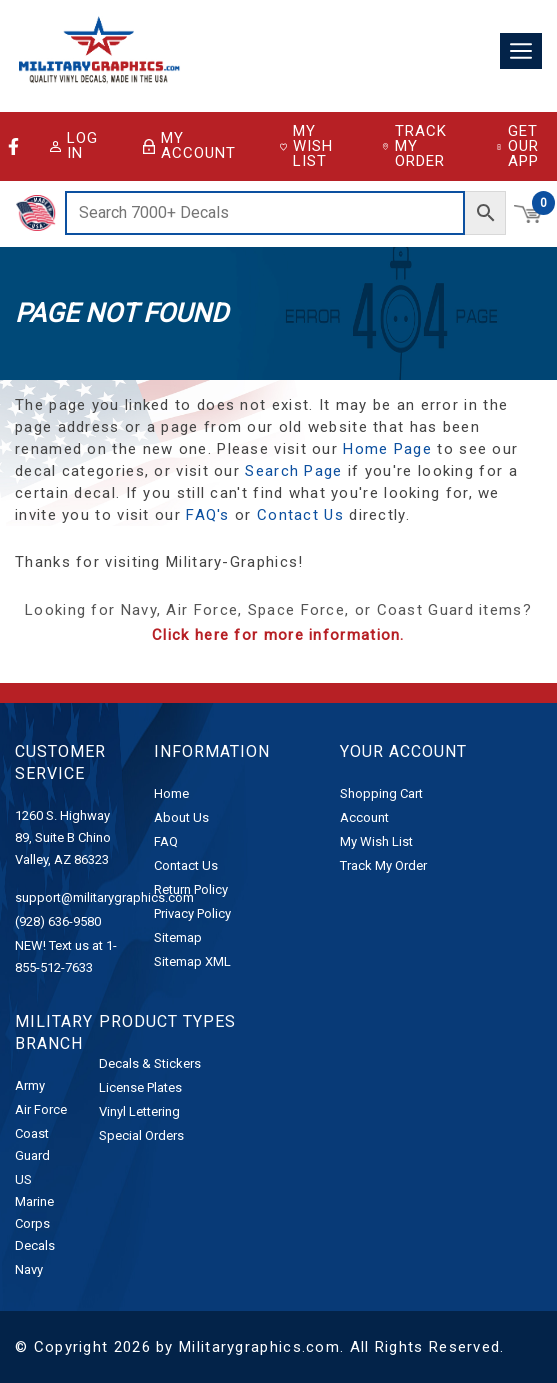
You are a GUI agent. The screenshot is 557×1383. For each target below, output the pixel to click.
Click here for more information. (278, 635)
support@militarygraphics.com (104, 897)
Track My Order (414, 146)
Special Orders (141, 1135)
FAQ (166, 841)
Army (30, 1085)
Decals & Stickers (150, 1063)
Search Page (293, 471)
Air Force (41, 1109)
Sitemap (178, 937)
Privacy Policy (192, 913)
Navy (29, 1269)
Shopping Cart (381, 793)
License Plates (140, 1087)
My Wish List (306, 146)
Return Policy (191, 889)
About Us (181, 817)
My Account (189, 146)
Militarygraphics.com (259, 1347)
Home (171, 793)
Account (364, 817)
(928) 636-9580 (58, 921)
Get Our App (517, 146)
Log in (74, 146)
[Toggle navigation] (521, 51)
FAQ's (208, 515)
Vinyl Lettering (139, 1111)
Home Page (387, 449)
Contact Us (300, 515)
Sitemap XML (192, 961)
